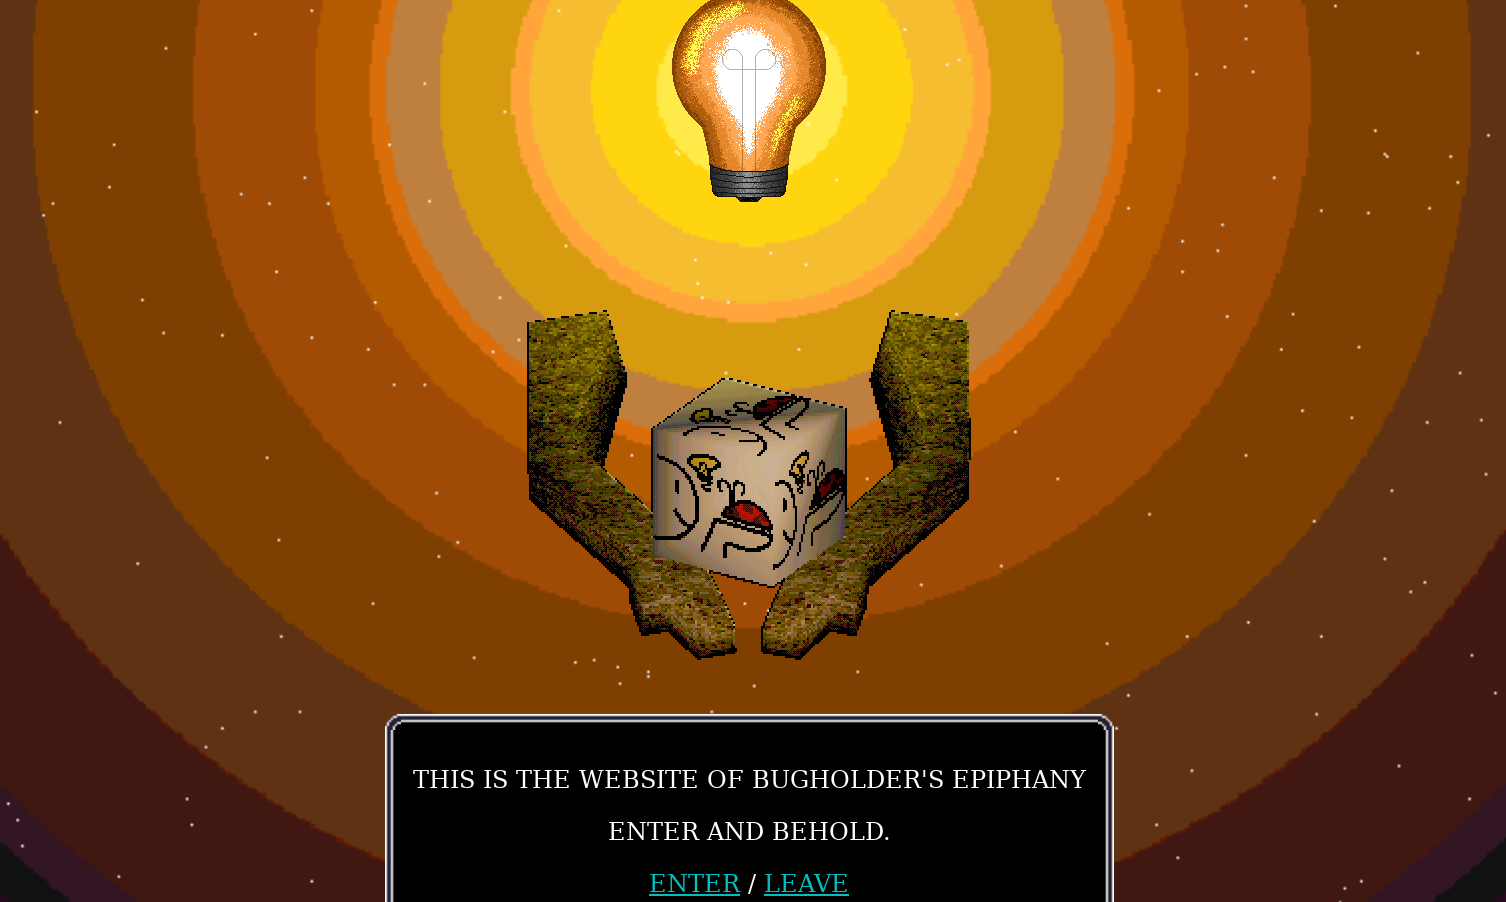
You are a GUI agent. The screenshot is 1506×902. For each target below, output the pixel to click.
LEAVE (806, 884)
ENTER (694, 884)
